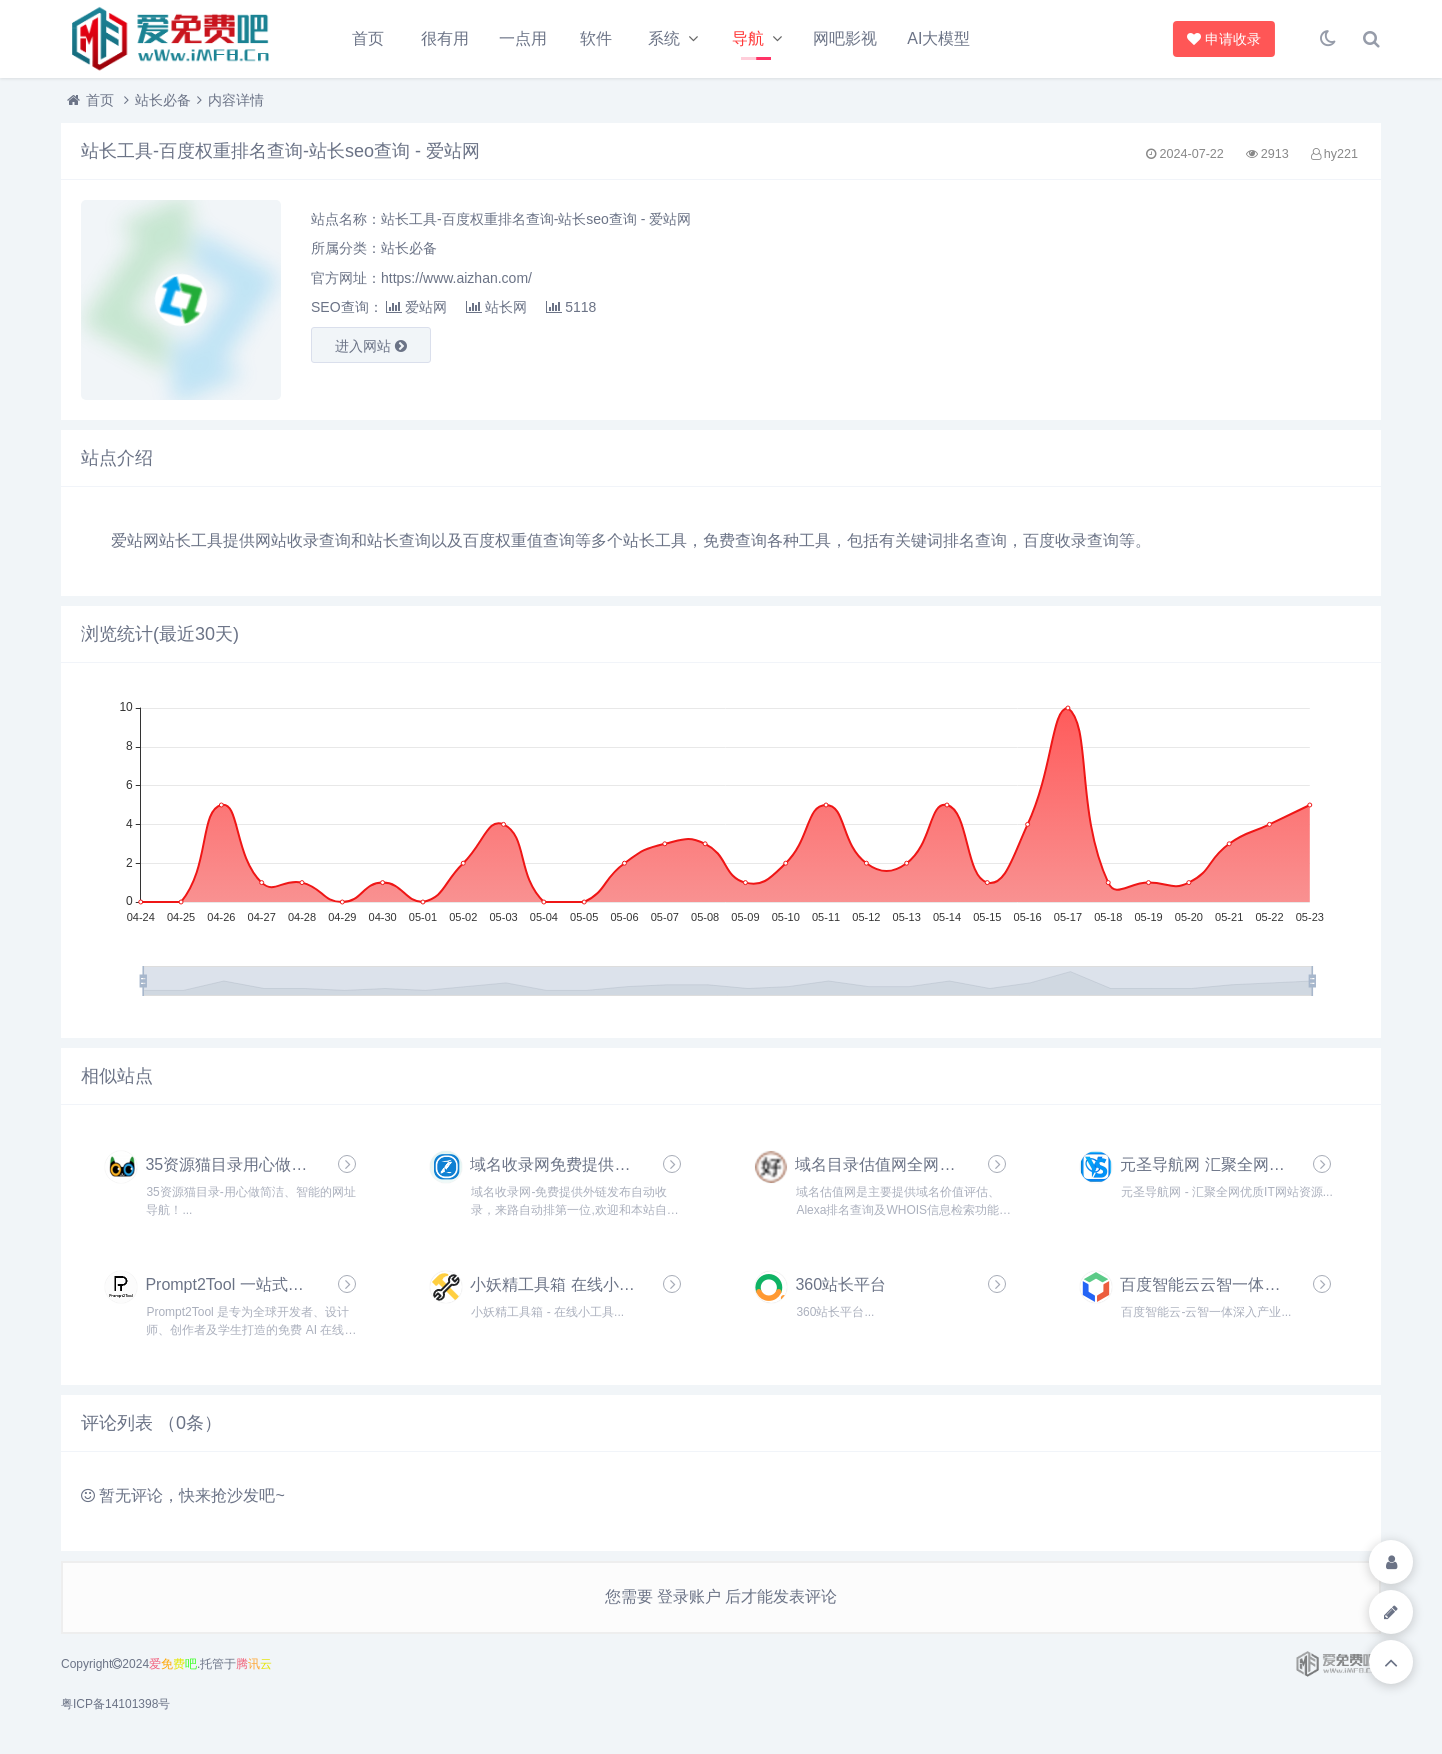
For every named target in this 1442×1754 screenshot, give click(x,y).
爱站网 (416, 307)
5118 (571, 307)
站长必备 (163, 100)
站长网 (496, 307)
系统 (664, 38)
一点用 (523, 38)
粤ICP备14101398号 (115, 1704)
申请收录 (1221, 39)
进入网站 (371, 346)
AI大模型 (938, 38)
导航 (748, 38)
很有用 (445, 38)
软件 (596, 38)
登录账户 (689, 1596)
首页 (368, 38)
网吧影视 (845, 38)
